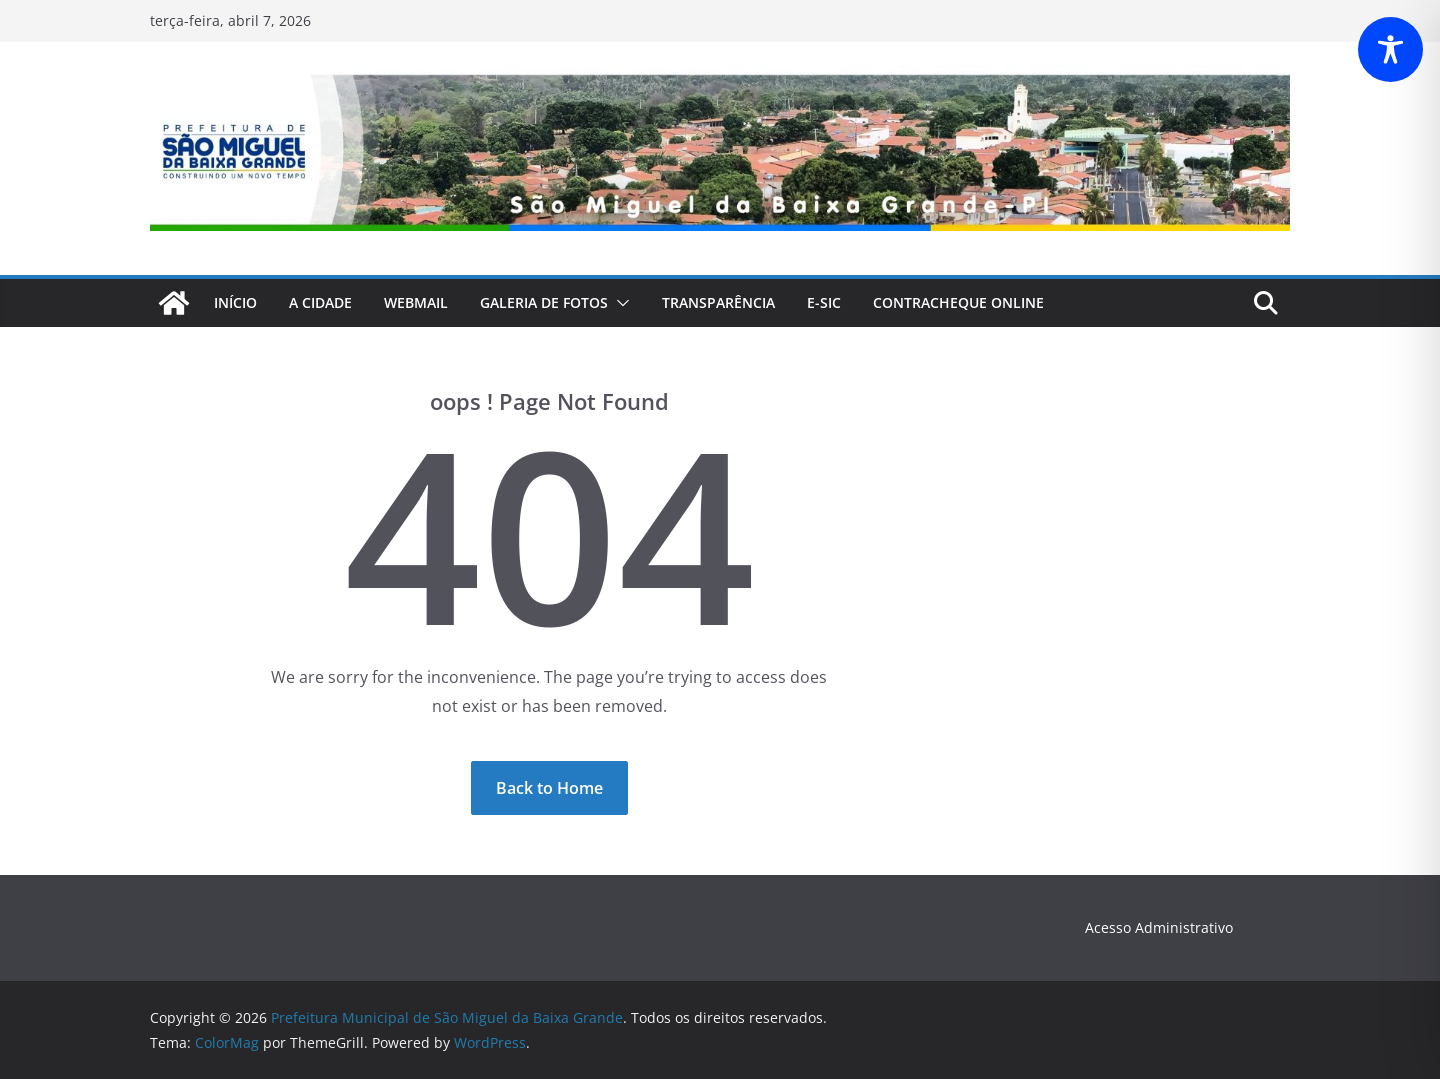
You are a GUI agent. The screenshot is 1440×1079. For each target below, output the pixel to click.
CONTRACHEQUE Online (958, 302)
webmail (416, 302)
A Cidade (320, 302)
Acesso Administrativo (1159, 927)
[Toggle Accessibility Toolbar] (1390, 49)
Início (235, 302)
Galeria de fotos (544, 302)
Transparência (718, 302)
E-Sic (824, 302)
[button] (619, 303)
